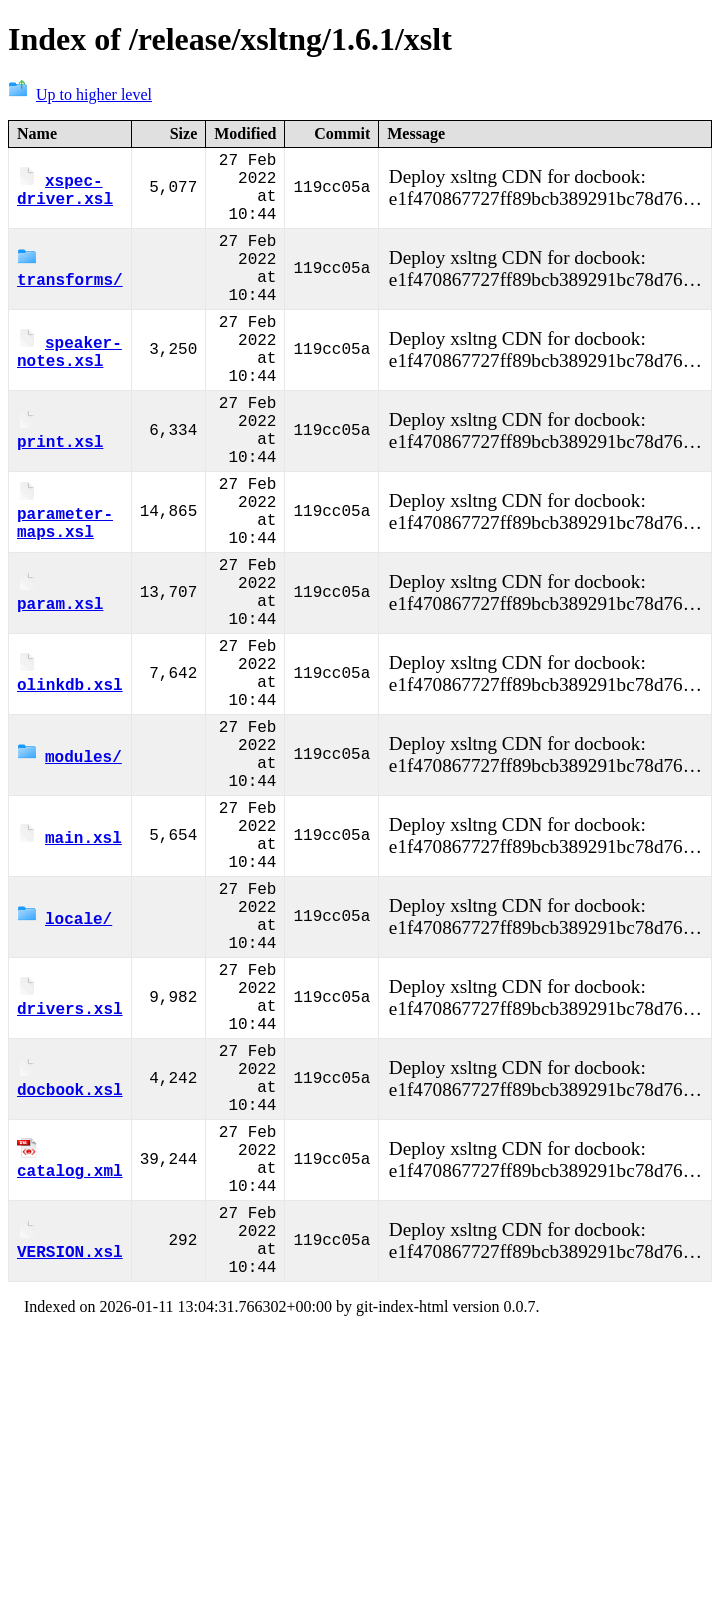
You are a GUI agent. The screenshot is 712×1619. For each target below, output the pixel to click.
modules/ (69, 876)
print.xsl (60, 488)
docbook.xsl (70, 1264)
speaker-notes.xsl (69, 391)
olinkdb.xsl (70, 779)
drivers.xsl (70, 1167)
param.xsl (60, 682)
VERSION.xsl (70, 1458)
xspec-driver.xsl (65, 197)
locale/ (64, 1070)
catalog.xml (70, 1361)
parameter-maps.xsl (65, 585)
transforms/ (70, 294)
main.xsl (69, 973)
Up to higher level (80, 94)
